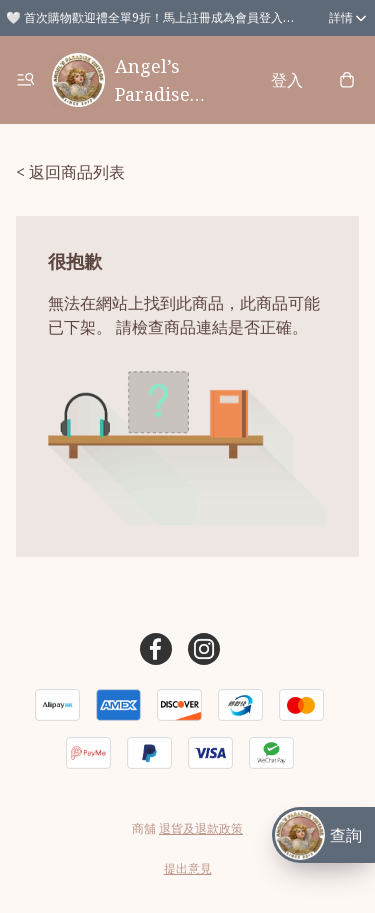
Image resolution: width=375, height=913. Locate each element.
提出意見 (188, 868)
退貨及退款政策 (201, 828)
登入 (287, 80)
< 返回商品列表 (70, 172)
